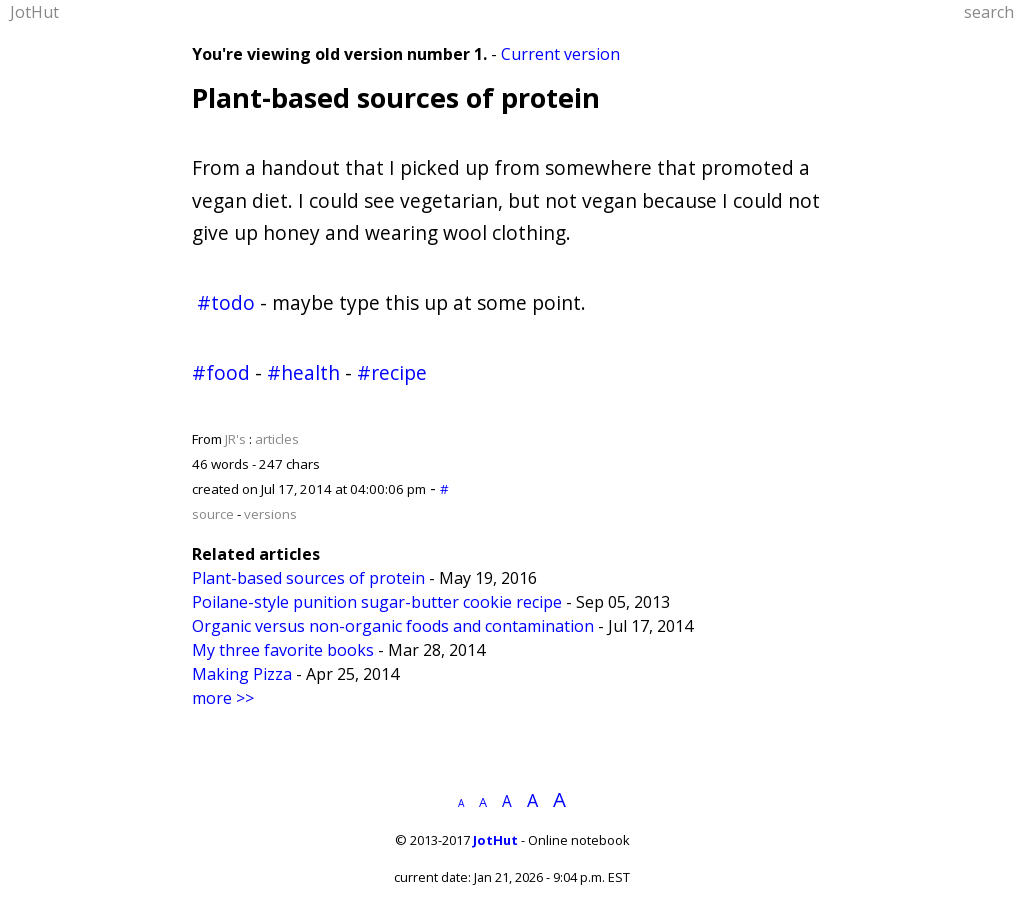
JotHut (34, 12)
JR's (235, 439)
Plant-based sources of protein (396, 97)
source (213, 514)
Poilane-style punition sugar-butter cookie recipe (377, 602)
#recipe (392, 372)
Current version (560, 54)
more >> (223, 698)
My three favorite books (283, 650)
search (989, 12)
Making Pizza (242, 674)
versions (270, 514)
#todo (226, 302)
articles (277, 439)
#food (221, 372)
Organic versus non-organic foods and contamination (393, 626)
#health (303, 372)
